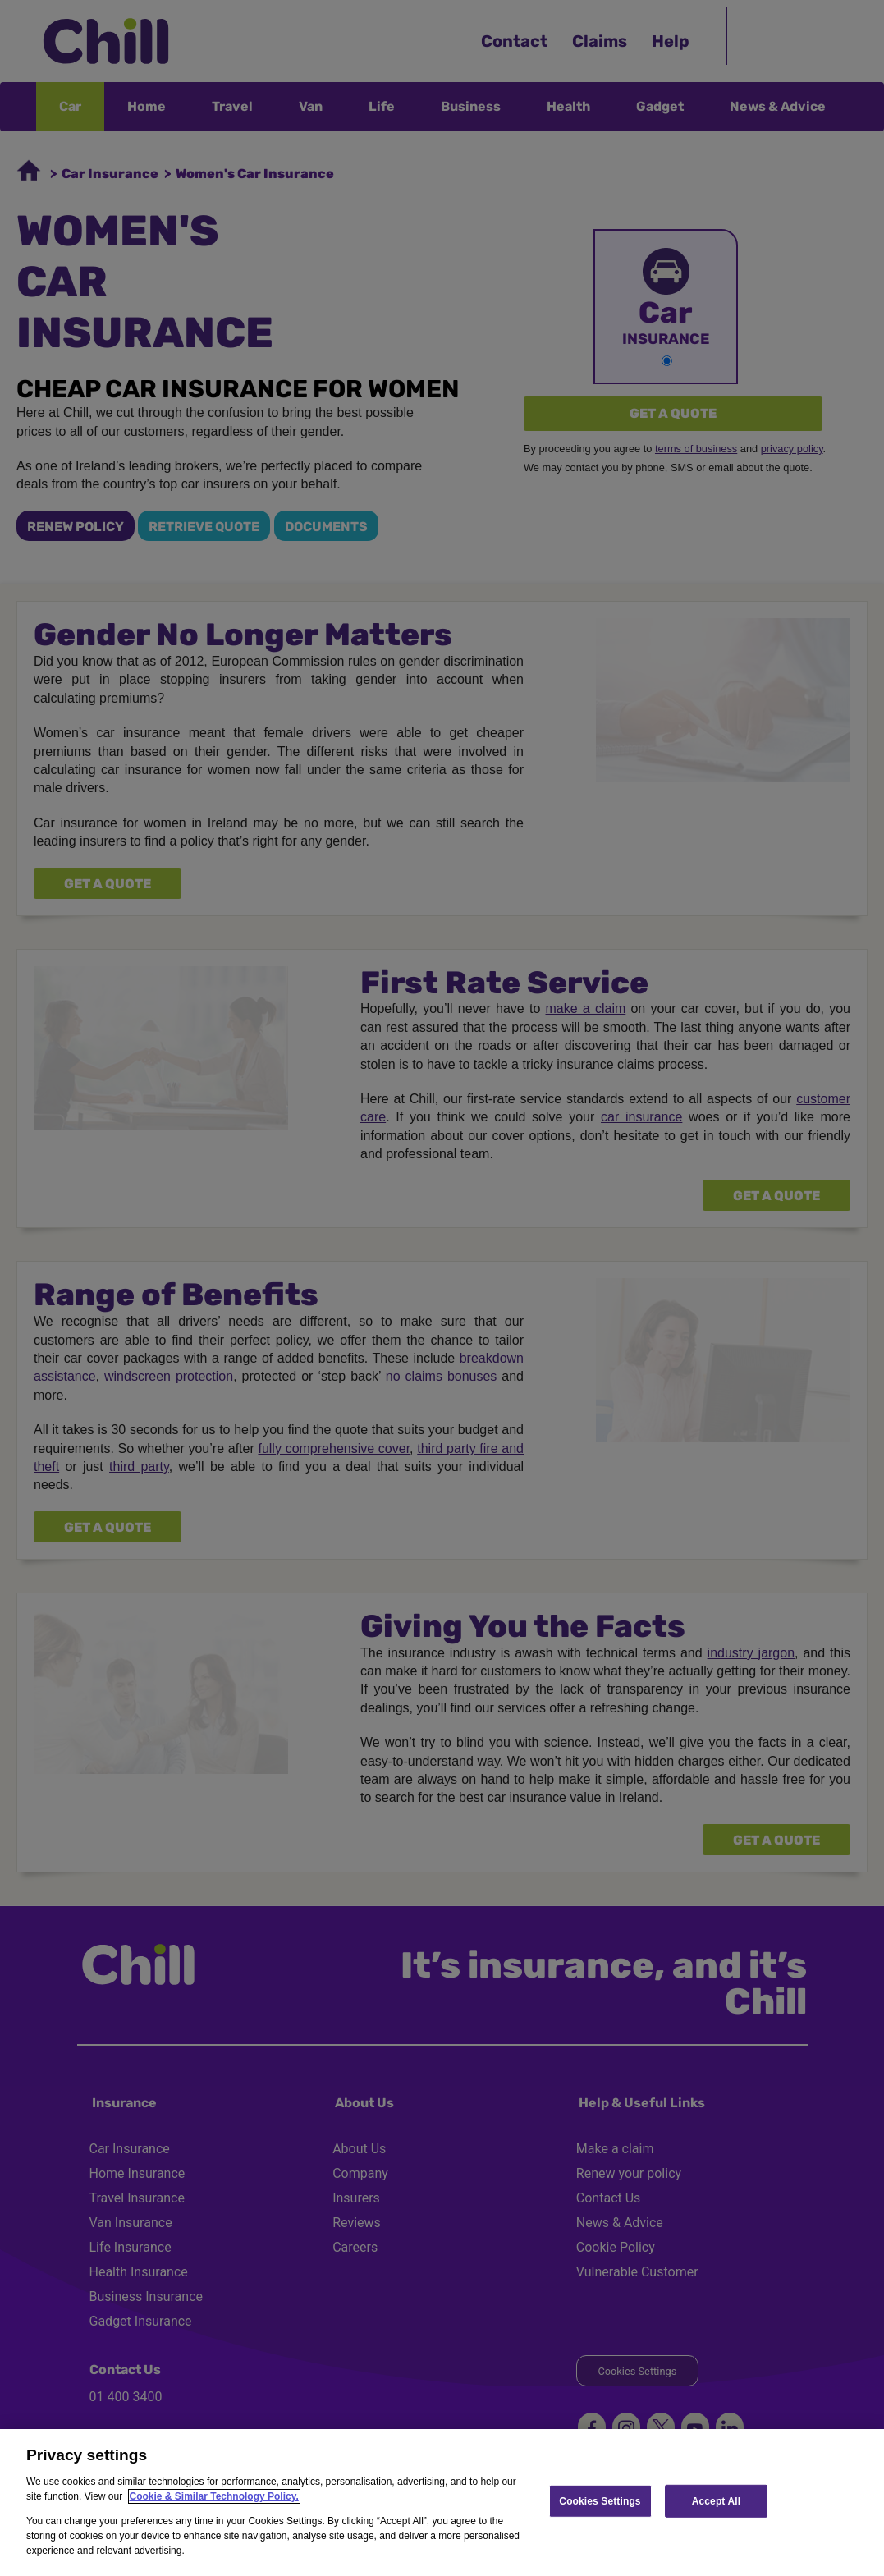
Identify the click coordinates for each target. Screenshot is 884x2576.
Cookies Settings (599, 2500)
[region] (442, 2502)
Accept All (716, 2500)
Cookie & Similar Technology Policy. (214, 2496)
